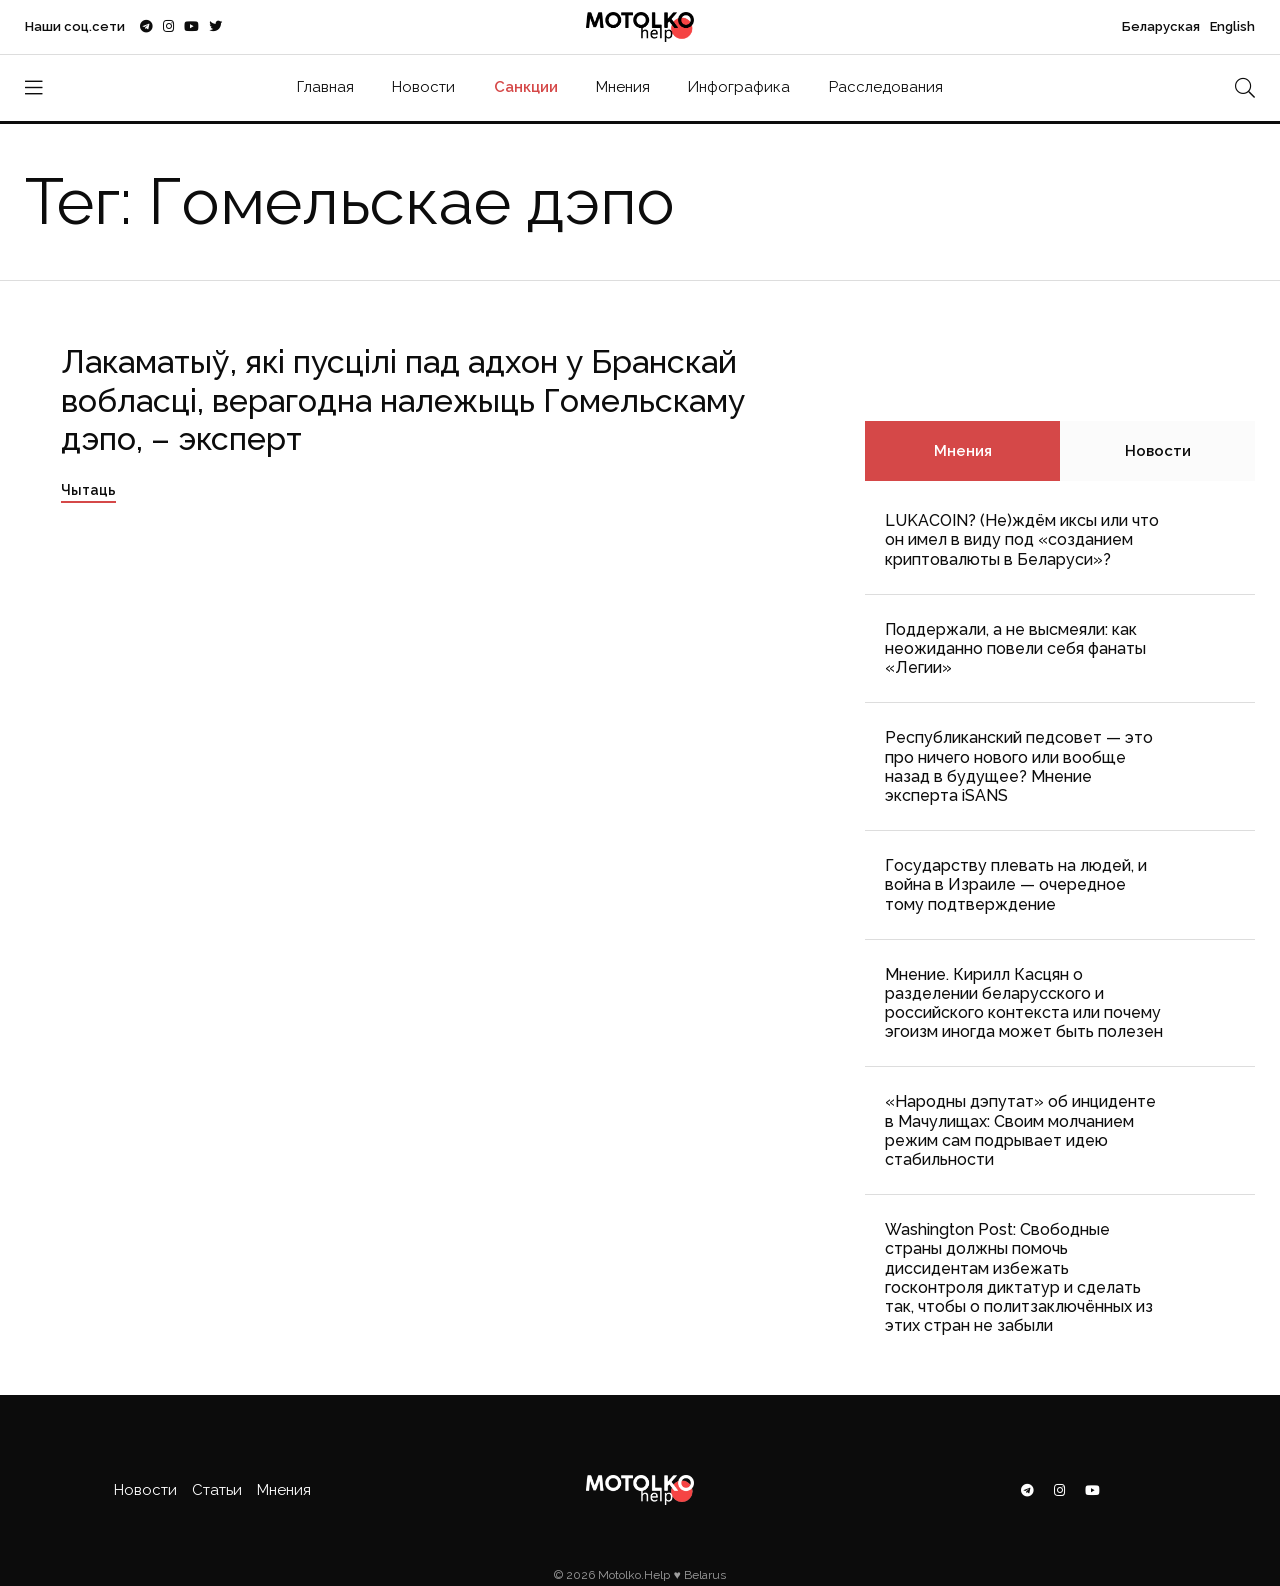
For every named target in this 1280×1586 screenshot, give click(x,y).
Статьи (217, 1490)
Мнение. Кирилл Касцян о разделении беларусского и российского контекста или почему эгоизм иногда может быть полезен (1024, 1003)
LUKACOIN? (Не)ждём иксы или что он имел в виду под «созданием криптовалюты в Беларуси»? (1022, 539)
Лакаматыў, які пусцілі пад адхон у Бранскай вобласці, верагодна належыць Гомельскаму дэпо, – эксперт (403, 400)
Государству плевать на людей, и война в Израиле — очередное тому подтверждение (1016, 884)
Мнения (623, 87)
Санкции (526, 87)
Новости (423, 87)
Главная (325, 87)
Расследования (886, 87)
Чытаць (88, 490)
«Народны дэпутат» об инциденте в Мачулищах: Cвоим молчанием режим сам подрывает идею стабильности (1020, 1130)
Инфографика (739, 87)
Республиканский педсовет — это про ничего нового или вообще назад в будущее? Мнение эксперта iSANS (1019, 766)
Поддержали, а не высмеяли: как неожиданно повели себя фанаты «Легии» (1015, 648)
